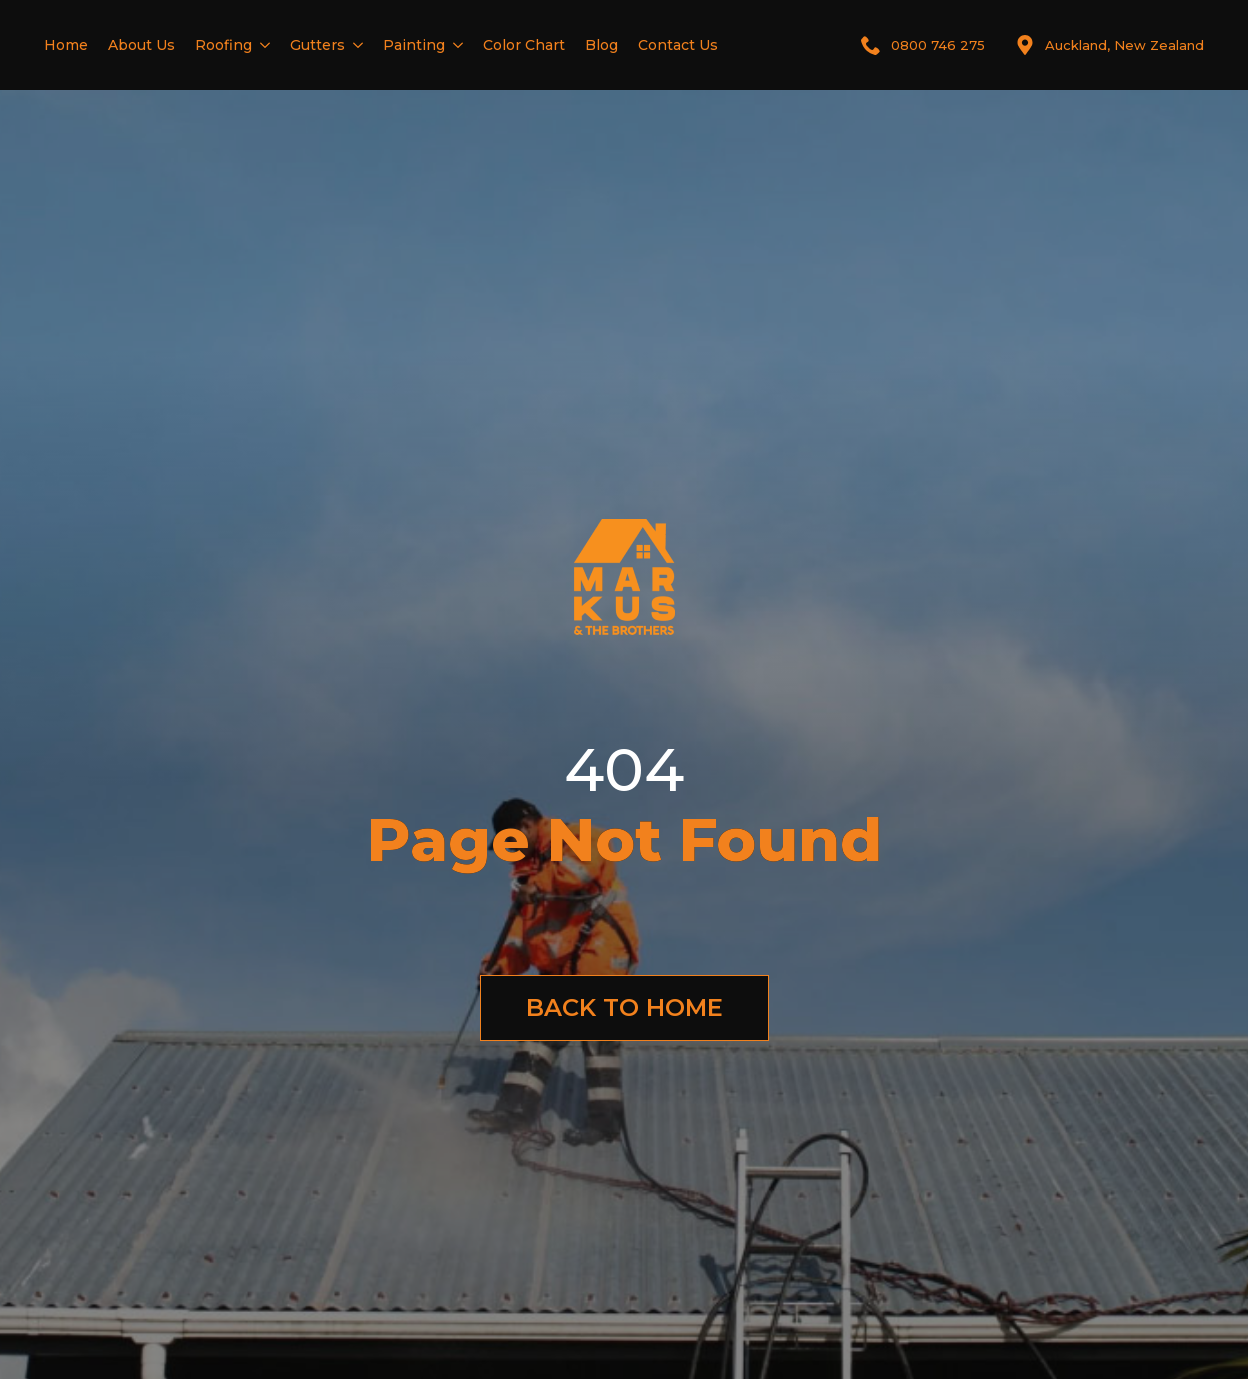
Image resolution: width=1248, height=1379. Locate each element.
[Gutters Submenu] (354, 45)
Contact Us (678, 45)
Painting (414, 45)
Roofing (223, 45)
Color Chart (524, 45)
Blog (601, 45)
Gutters (317, 45)
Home (66, 45)
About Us (141, 45)
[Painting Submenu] (454, 45)
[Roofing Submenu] (261, 45)
